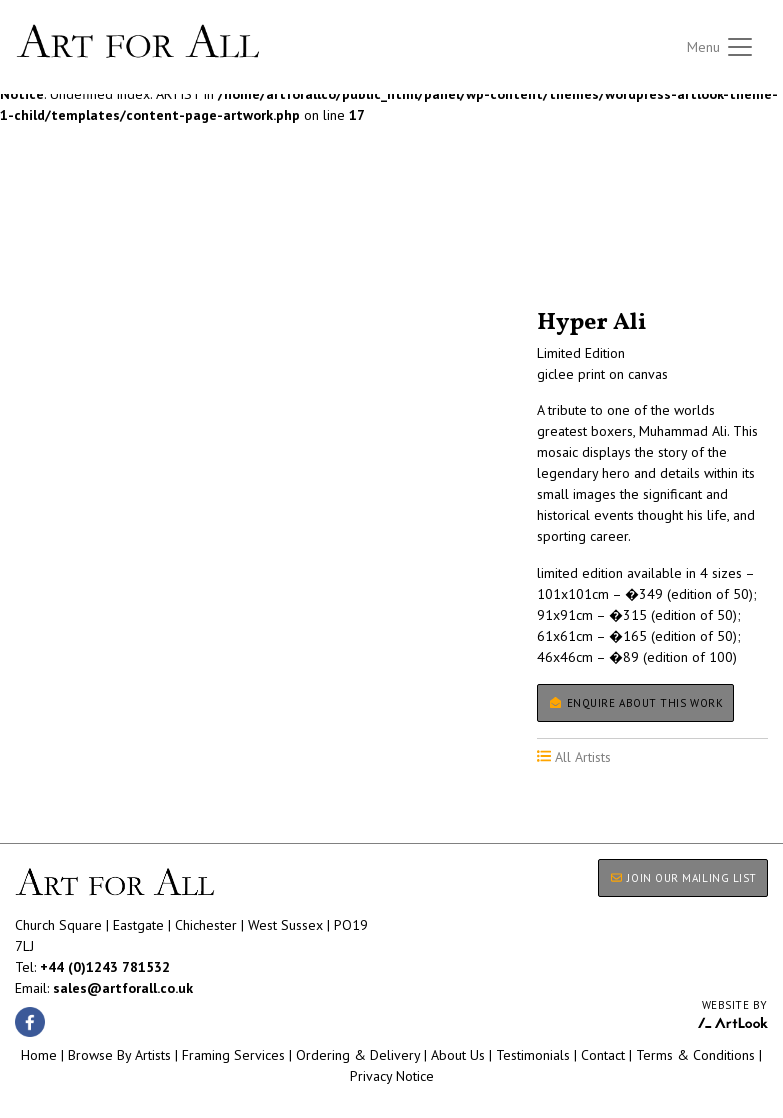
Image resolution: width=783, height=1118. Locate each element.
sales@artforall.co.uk (123, 988)
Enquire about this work (635, 703)
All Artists (49, 254)
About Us (458, 1055)
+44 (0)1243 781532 (105, 967)
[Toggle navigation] (721, 48)
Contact (603, 1055)
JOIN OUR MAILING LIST (683, 878)
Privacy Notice (392, 1076)
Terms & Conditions (695, 1055)
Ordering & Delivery (358, 1055)
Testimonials (533, 1055)
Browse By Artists (119, 1055)
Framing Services (233, 1055)
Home (39, 1055)
